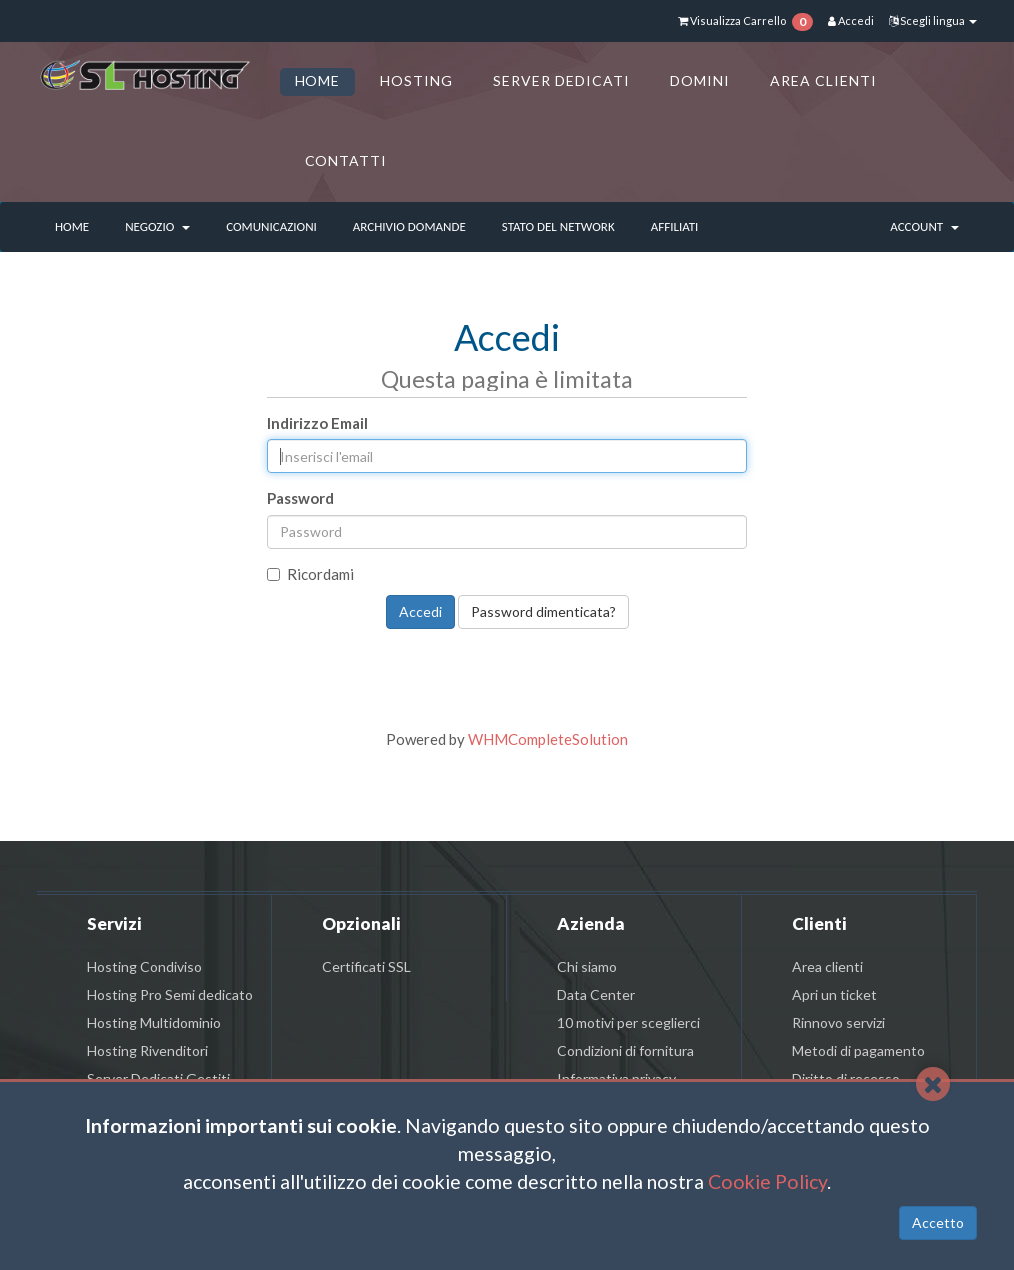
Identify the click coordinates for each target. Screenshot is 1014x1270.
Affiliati (675, 226)
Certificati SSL (366, 966)
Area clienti (827, 966)
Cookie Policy (767, 1181)
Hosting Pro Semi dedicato (170, 994)
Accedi (851, 20)
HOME (318, 80)
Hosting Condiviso (144, 966)
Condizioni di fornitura (625, 1050)
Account (924, 226)
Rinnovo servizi (838, 1022)
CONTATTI (346, 160)
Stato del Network (558, 226)
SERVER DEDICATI (561, 80)
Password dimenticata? (543, 611)
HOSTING (416, 80)
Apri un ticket (834, 994)
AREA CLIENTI (823, 80)
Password (300, 498)
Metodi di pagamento (858, 1050)
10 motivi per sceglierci (628, 1022)
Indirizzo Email (317, 423)
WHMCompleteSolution (548, 739)
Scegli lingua (933, 20)
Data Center (596, 994)
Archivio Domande (409, 226)
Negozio (157, 226)
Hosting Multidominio (154, 1022)
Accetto (938, 1222)
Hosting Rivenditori (147, 1050)
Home (72, 226)
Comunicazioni (271, 226)
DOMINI (700, 80)
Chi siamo (587, 966)
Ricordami (310, 574)
